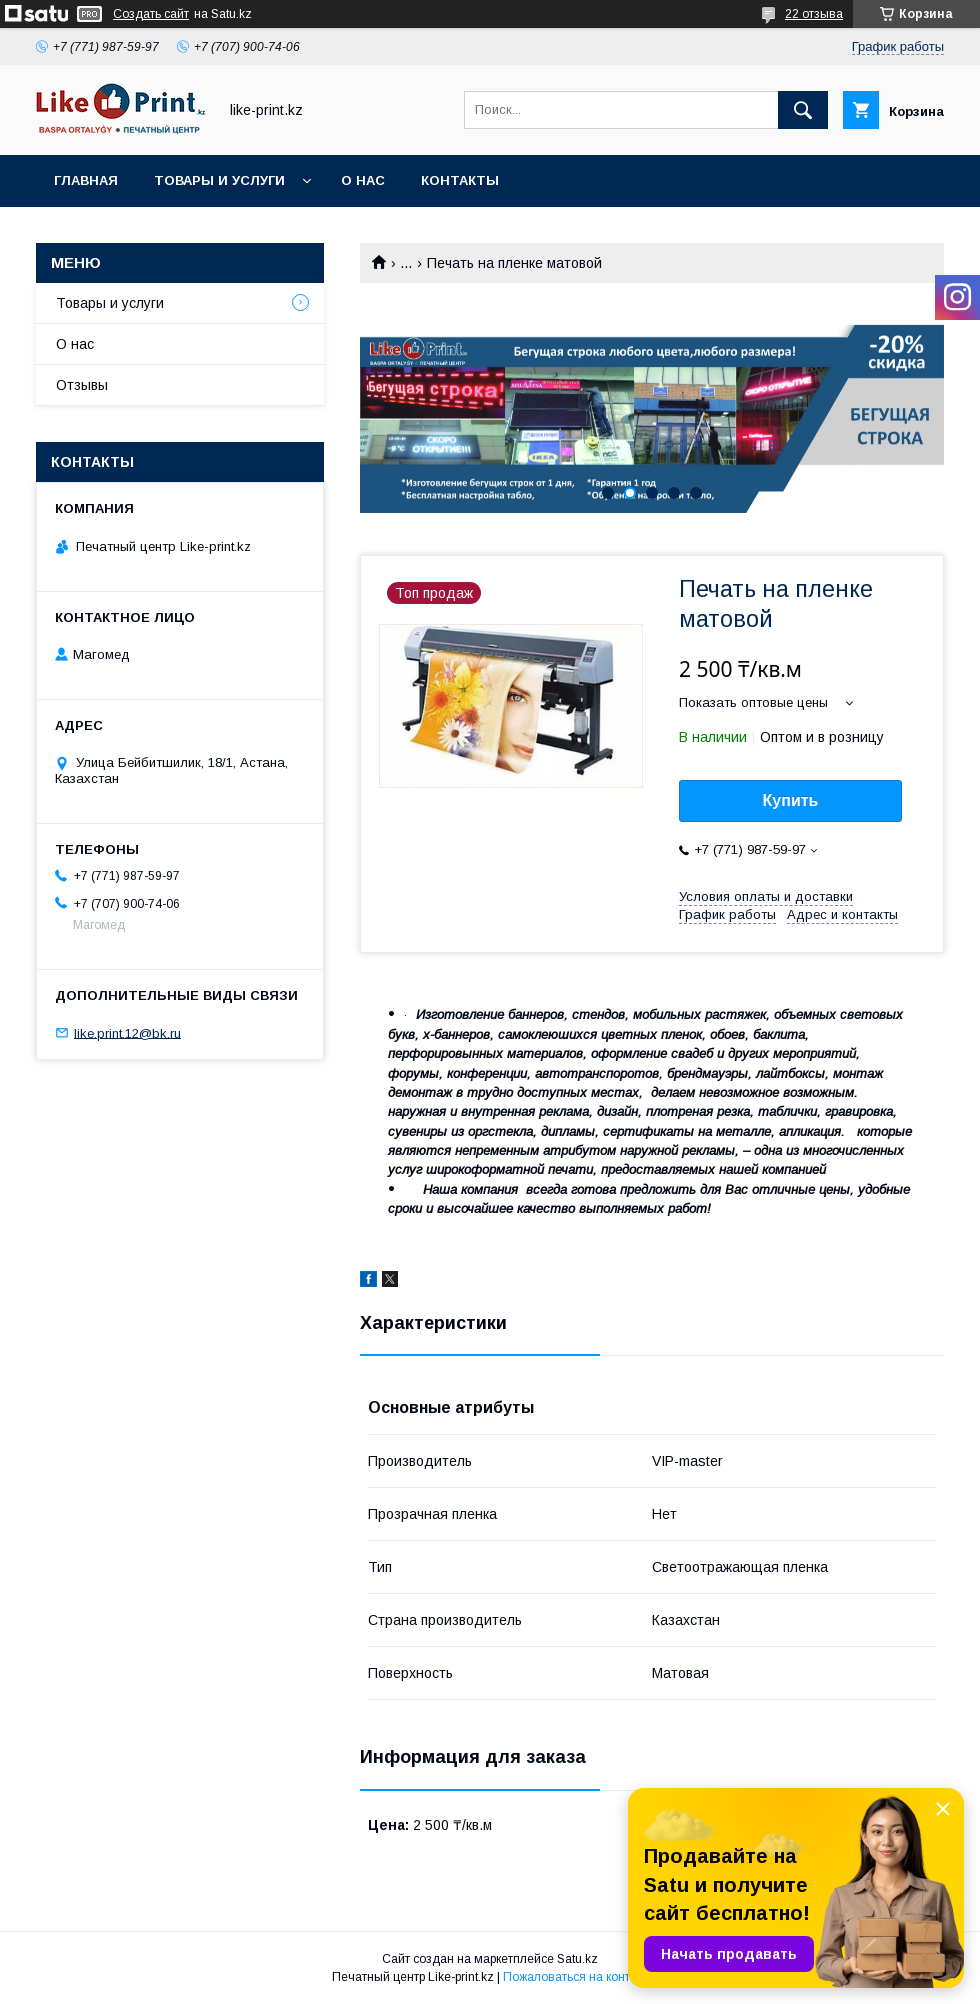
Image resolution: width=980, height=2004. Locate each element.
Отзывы (82, 385)
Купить (791, 800)
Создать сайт (151, 14)
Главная (86, 180)
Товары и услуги (219, 180)
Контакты (460, 180)
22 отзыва (814, 14)
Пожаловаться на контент (576, 1977)
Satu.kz (577, 1959)
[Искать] (803, 110)
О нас (363, 180)
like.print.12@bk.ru (127, 1032)
